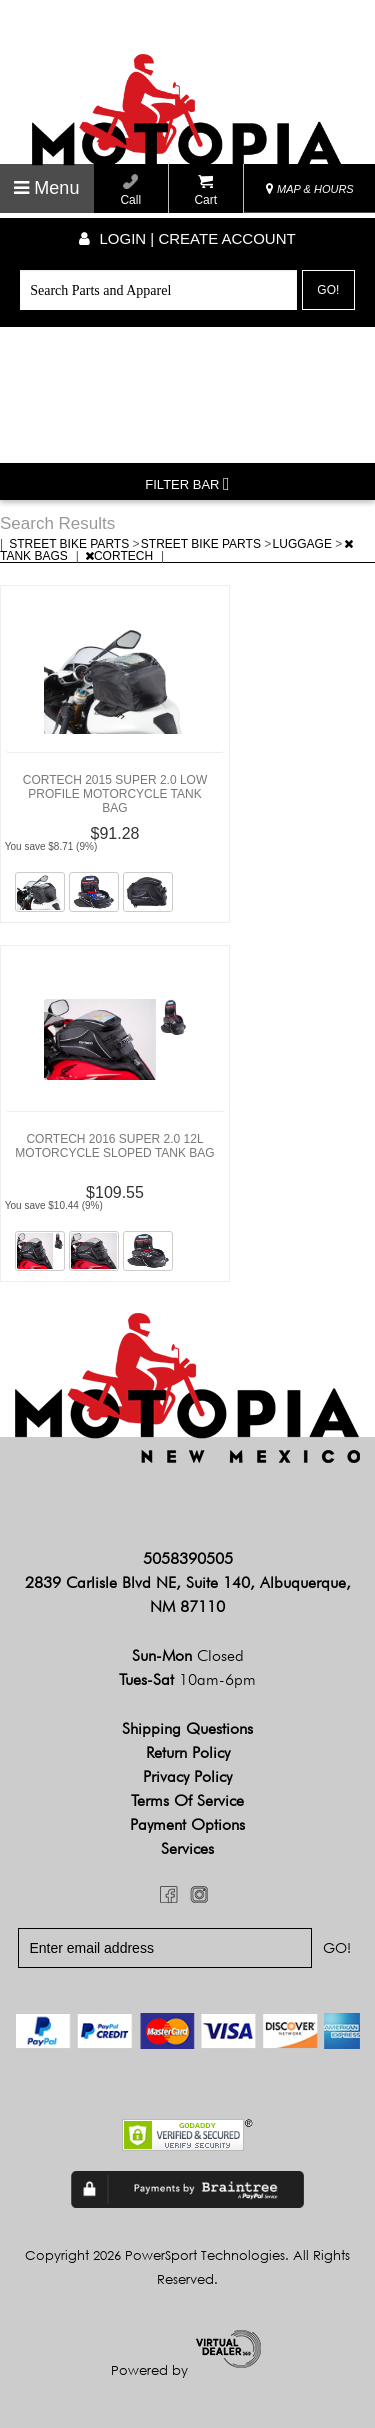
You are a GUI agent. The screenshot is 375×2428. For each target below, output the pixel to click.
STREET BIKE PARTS (70, 544)
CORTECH (120, 556)
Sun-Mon (188, 1655)
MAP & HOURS (310, 189)
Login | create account (187, 238)
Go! (328, 290)
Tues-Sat (187, 1679)
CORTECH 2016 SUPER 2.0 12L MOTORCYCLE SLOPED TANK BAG (114, 1146)
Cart (205, 190)
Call (130, 190)
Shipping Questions (187, 1728)
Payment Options (187, 1824)
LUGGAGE (304, 544)
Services (187, 1848)
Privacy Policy (187, 1776)
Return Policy (188, 1752)
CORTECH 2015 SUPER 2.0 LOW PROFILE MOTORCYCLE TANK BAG (115, 794)
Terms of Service (187, 1800)
